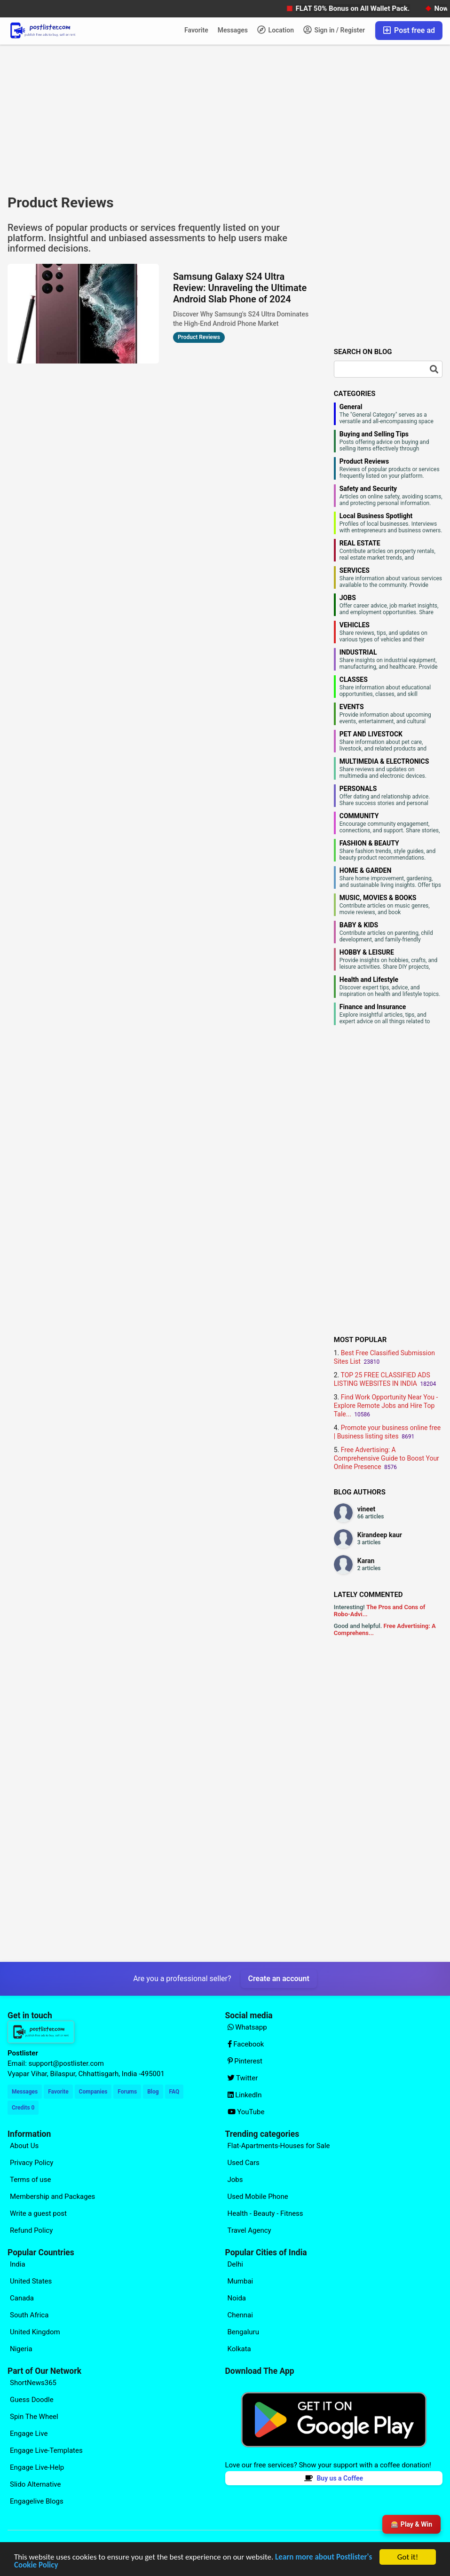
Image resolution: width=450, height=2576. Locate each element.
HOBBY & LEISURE (366, 952)
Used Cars (244, 2162)
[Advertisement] (159, 119)
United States (31, 2281)
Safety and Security (368, 488)
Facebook (246, 2044)
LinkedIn (245, 2095)
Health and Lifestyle (368, 979)
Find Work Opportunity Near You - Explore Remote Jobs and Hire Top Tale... (386, 1405)
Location (275, 29)
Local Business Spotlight (376, 516)
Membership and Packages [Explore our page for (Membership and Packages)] (52, 2196)
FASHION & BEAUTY (369, 843)
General (351, 407)
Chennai (240, 2315)
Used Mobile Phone (258, 2196)
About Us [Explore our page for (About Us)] (24, 2145)
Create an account (278, 1978)
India (17, 2264)
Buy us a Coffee (333, 2478)
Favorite (196, 30)
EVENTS (351, 707)
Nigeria (21, 2349)
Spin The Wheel (34, 2416)
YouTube (246, 2112)
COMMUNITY (359, 816)
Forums (127, 2091)
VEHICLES (354, 625)
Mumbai (240, 2281)
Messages (233, 30)
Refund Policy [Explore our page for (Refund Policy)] (31, 2230)
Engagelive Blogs (36, 2501)
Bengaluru (243, 2332)
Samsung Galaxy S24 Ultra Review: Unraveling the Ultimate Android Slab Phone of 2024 (240, 288)
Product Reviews (364, 461)
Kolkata (239, 2349)
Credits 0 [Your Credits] (23, 2107)
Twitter (243, 2078)
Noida (237, 2298)
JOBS (347, 597)
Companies (93, 2091)
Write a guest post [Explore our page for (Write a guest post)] (38, 2213)
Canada (22, 2298)
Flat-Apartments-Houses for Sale (279, 2145)
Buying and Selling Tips (374, 434)
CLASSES (353, 679)
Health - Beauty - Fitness (265, 2213)
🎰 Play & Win (411, 2524)
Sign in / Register (334, 29)
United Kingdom (35, 2332)
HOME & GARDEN (365, 870)
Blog (152, 2091)
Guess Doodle (32, 2399)
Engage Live (28, 2433)
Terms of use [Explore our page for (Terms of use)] (30, 2179)
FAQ (174, 2091)
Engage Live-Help (37, 2467)
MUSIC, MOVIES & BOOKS (378, 897)
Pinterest (245, 2061)
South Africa (29, 2315)
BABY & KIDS (358, 925)
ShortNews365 (33, 2382)
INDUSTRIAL (358, 652)
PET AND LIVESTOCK (371, 734)
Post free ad (409, 30)
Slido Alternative (35, 2484)
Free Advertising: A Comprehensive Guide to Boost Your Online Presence (386, 1458)
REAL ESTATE (359, 543)
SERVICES (354, 570)
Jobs (235, 2179)
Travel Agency (249, 2230)
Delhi (235, 2264)
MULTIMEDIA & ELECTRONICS (384, 761)
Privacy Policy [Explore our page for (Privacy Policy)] (31, 2162)
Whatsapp (247, 2027)
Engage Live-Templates (46, 2450)
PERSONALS (358, 788)
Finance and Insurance (372, 1007)
